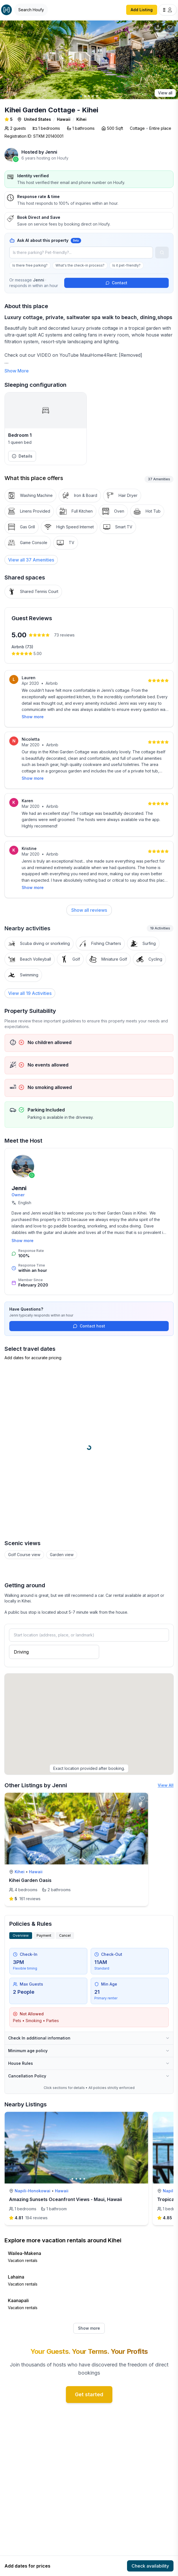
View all (165, 92)
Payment (44, 1935)
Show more (33, 716)
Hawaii (63, 119)
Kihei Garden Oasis (30, 1880)
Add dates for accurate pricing (33, 1357)
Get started (89, 2394)
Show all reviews (89, 910)
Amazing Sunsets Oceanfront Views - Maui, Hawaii (65, 2199)
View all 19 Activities (30, 993)
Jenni (51, 152)
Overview (21, 1935)
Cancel (65, 1935)
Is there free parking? (30, 265)
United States (37, 119)
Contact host (89, 1326)
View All (165, 1785)
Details (22, 456)
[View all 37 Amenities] (31, 560)
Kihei (81, 119)
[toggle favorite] (142, 1798)
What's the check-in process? (79, 265)
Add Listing (142, 9)
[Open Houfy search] (31, 10)
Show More (17, 371)
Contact (116, 282)
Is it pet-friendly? (126, 265)
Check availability (150, 2566)
